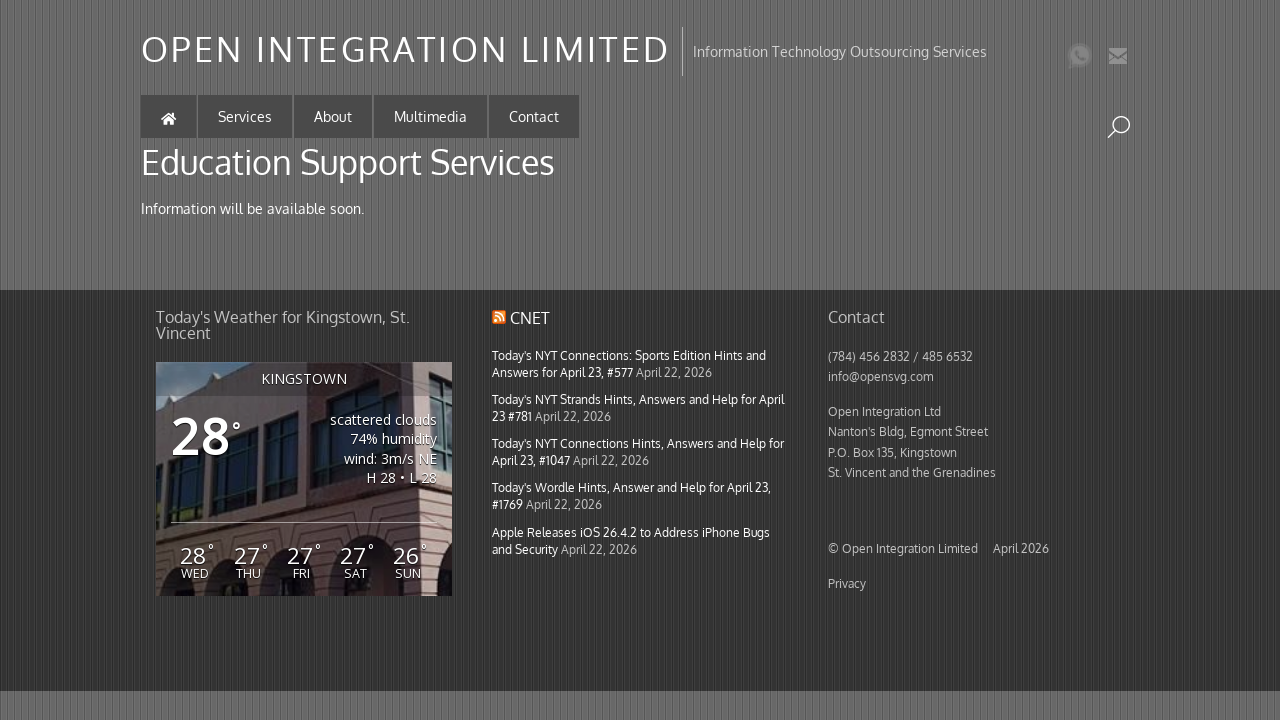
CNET (530, 318)
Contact (534, 116)
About (333, 116)
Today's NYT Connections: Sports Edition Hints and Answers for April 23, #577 (629, 363)
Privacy (847, 583)
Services (245, 116)
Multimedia (430, 116)
